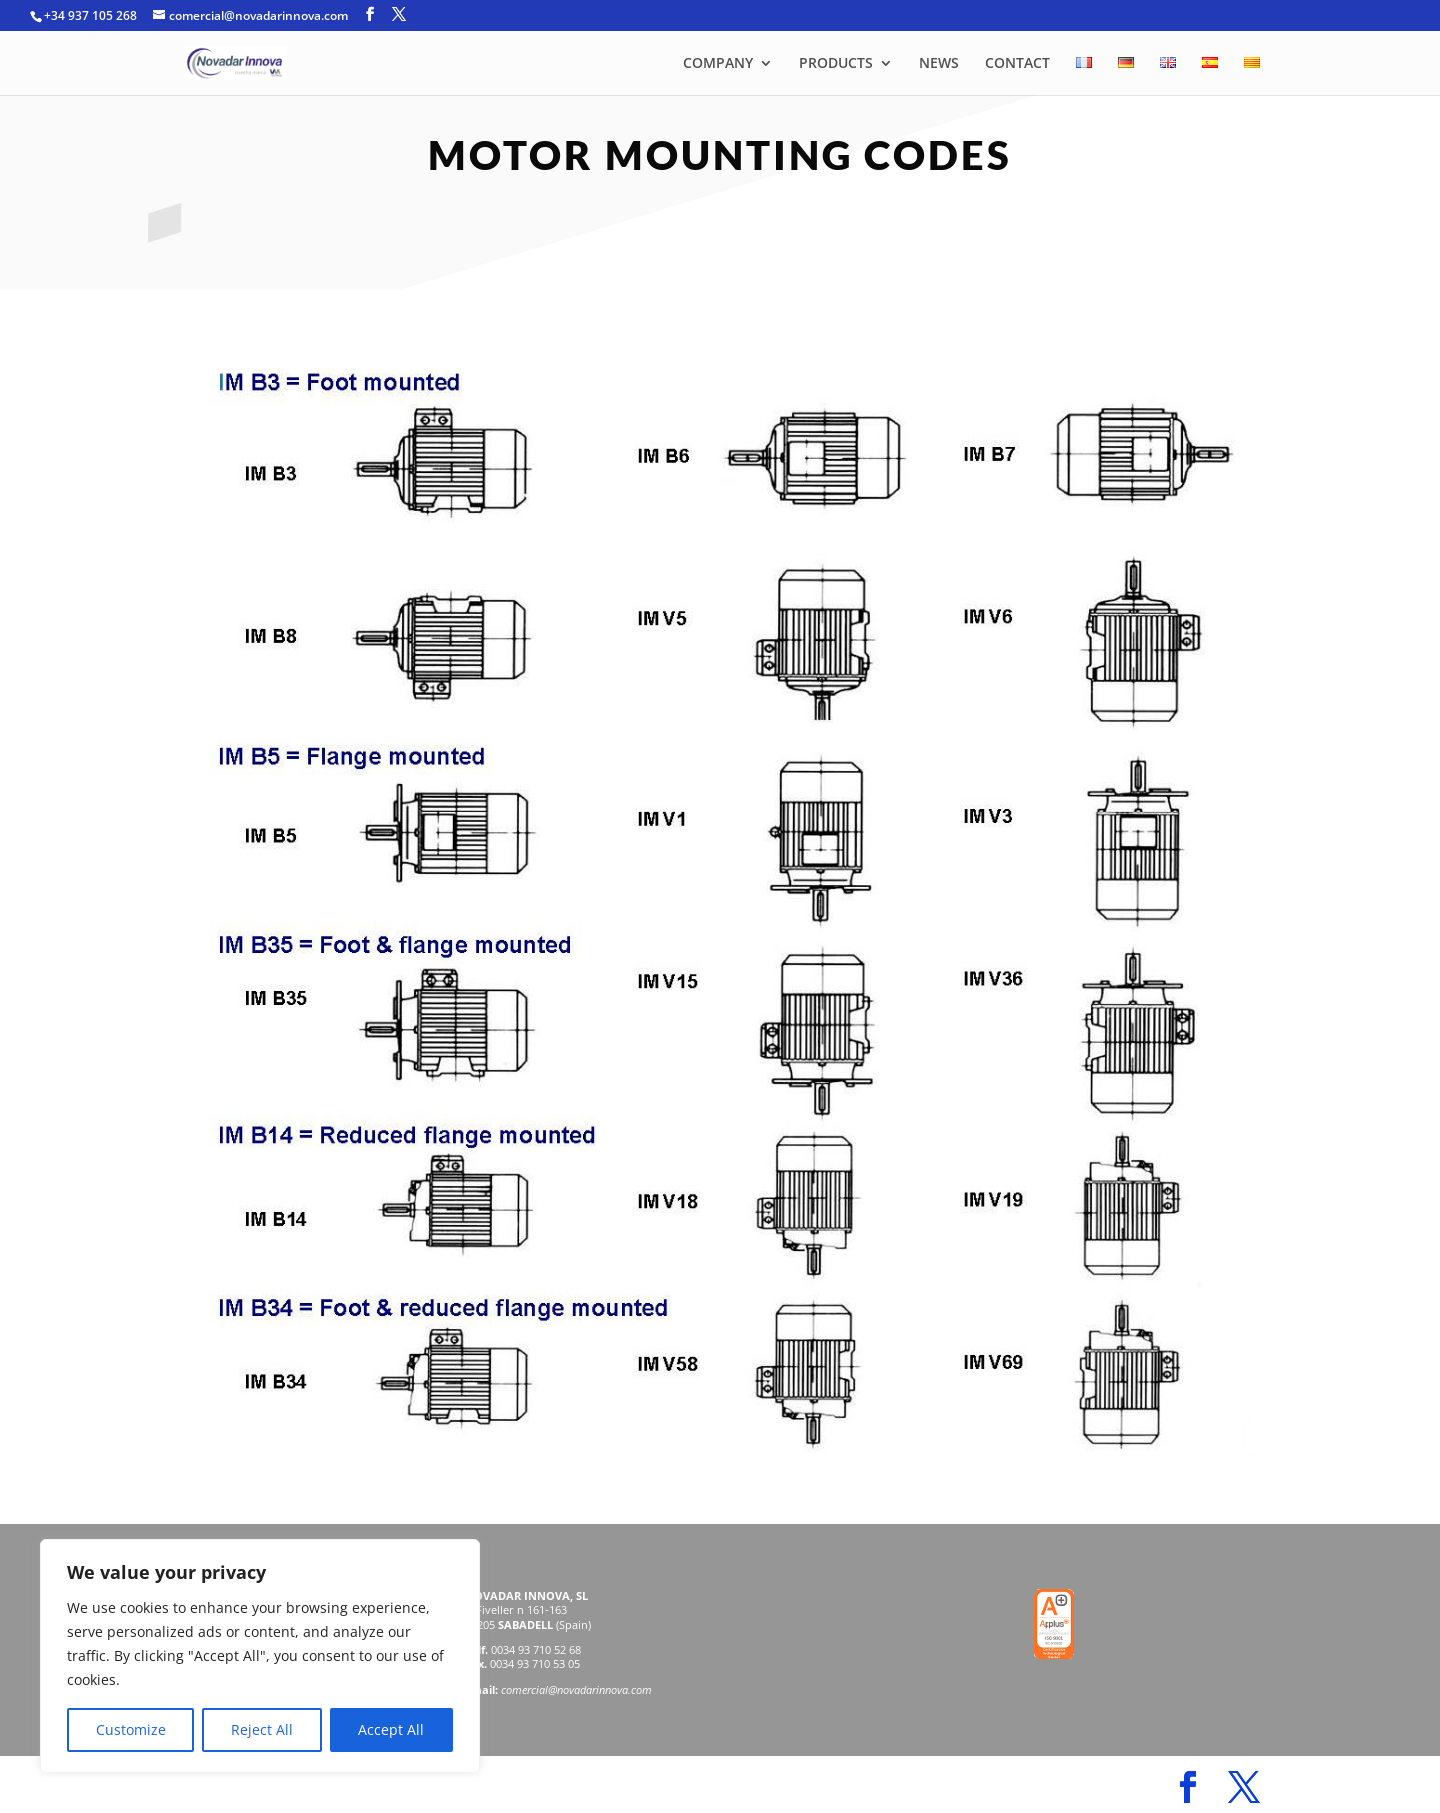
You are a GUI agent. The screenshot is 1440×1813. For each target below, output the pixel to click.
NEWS (939, 64)
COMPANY (718, 64)
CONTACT (1017, 64)
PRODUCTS (836, 64)
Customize (131, 1729)
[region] (260, 1656)
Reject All (262, 1729)
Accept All (391, 1729)
